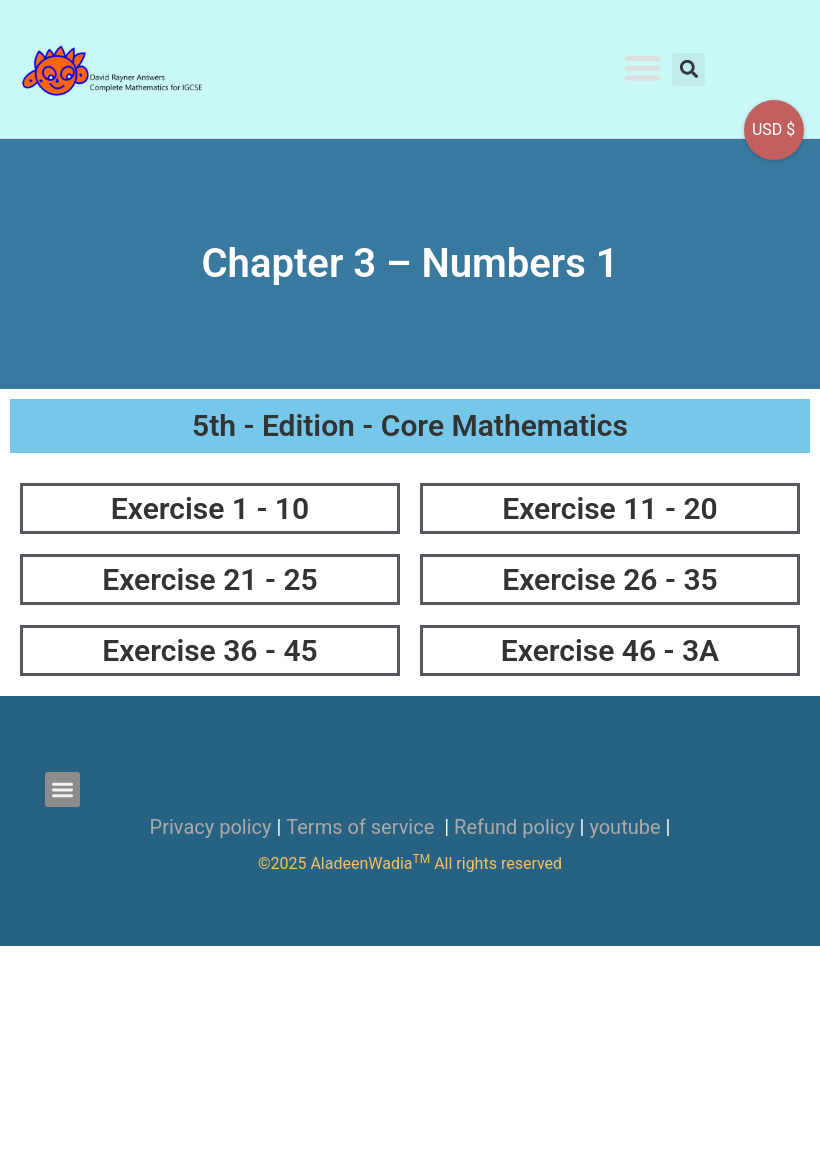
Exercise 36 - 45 (209, 650)
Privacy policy (211, 827)
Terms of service (362, 827)
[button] (643, 67)
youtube (624, 827)
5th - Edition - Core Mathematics (410, 425)
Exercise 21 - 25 (209, 579)
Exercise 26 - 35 (609, 579)
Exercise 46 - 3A (610, 650)
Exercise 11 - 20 (609, 508)
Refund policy (514, 827)
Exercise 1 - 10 (210, 508)
